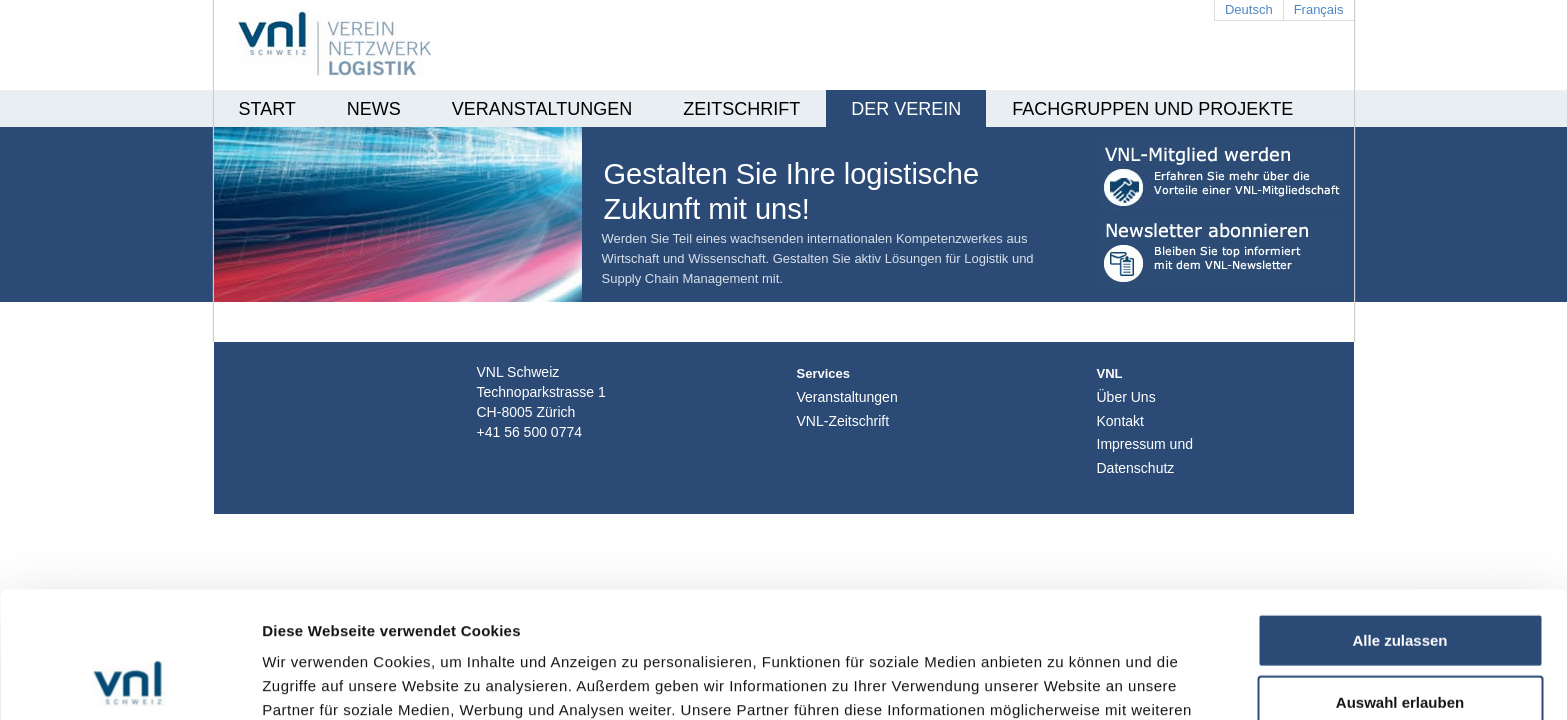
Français (1319, 9)
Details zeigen (1063, 680)
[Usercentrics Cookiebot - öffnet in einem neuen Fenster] (129, 681)
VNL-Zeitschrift (843, 421)
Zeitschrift (741, 109)
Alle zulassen (1399, 521)
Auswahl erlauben (1400, 583)
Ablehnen (1400, 644)
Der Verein (906, 109)
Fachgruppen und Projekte (1152, 109)
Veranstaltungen (542, 109)
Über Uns (1126, 397)
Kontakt (1120, 421)
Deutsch (1249, 9)
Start (267, 109)
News (374, 109)
